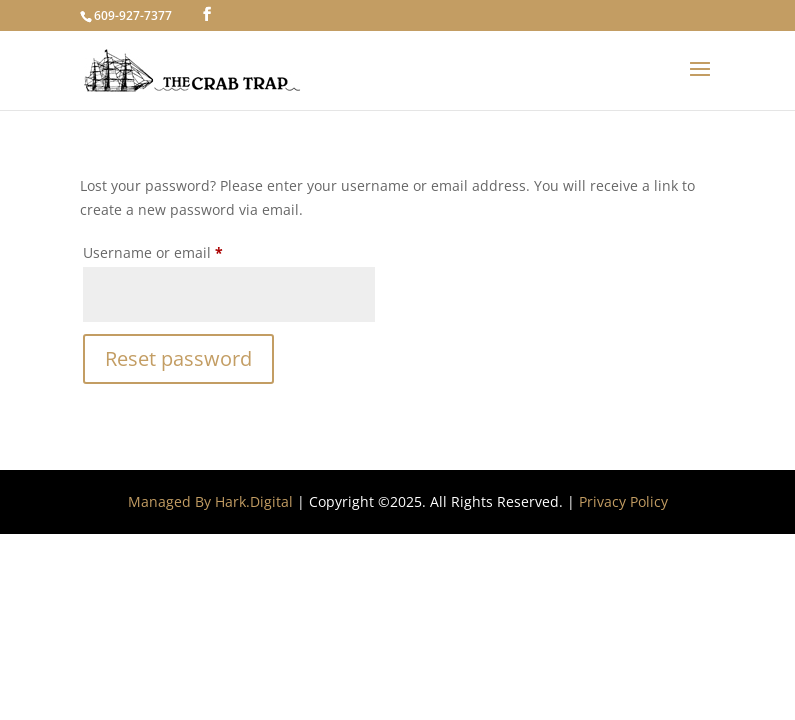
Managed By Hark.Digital (210, 501)
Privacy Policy (623, 501)
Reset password (178, 358)
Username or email (183, 250)
